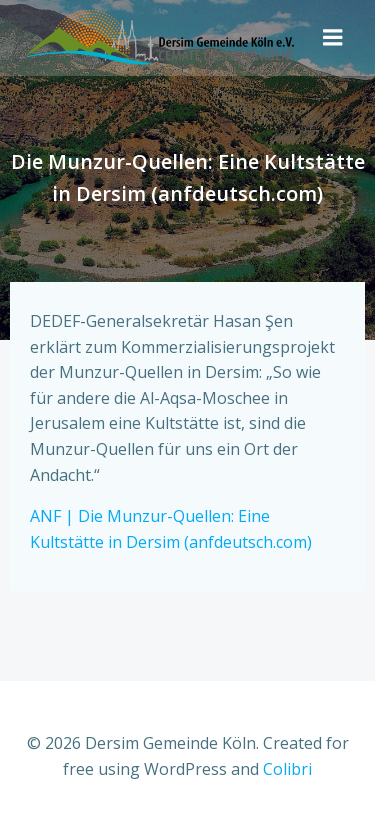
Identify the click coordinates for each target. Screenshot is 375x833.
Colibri (287, 769)
